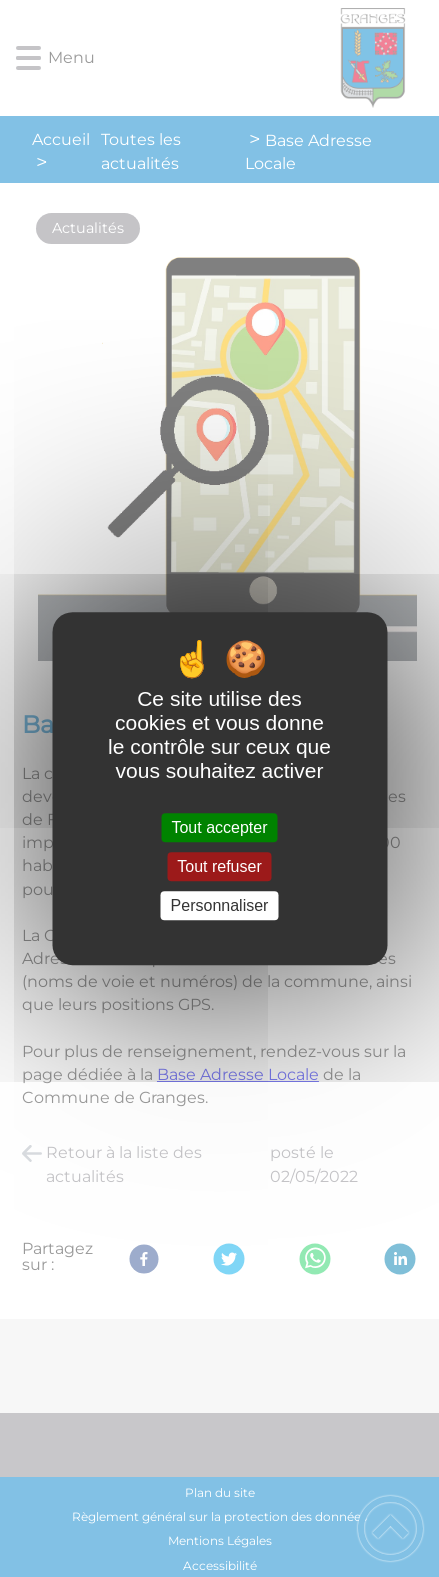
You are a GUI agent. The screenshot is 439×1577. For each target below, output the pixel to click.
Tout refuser (219, 866)
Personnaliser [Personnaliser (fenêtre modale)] (220, 905)
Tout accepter (219, 827)
